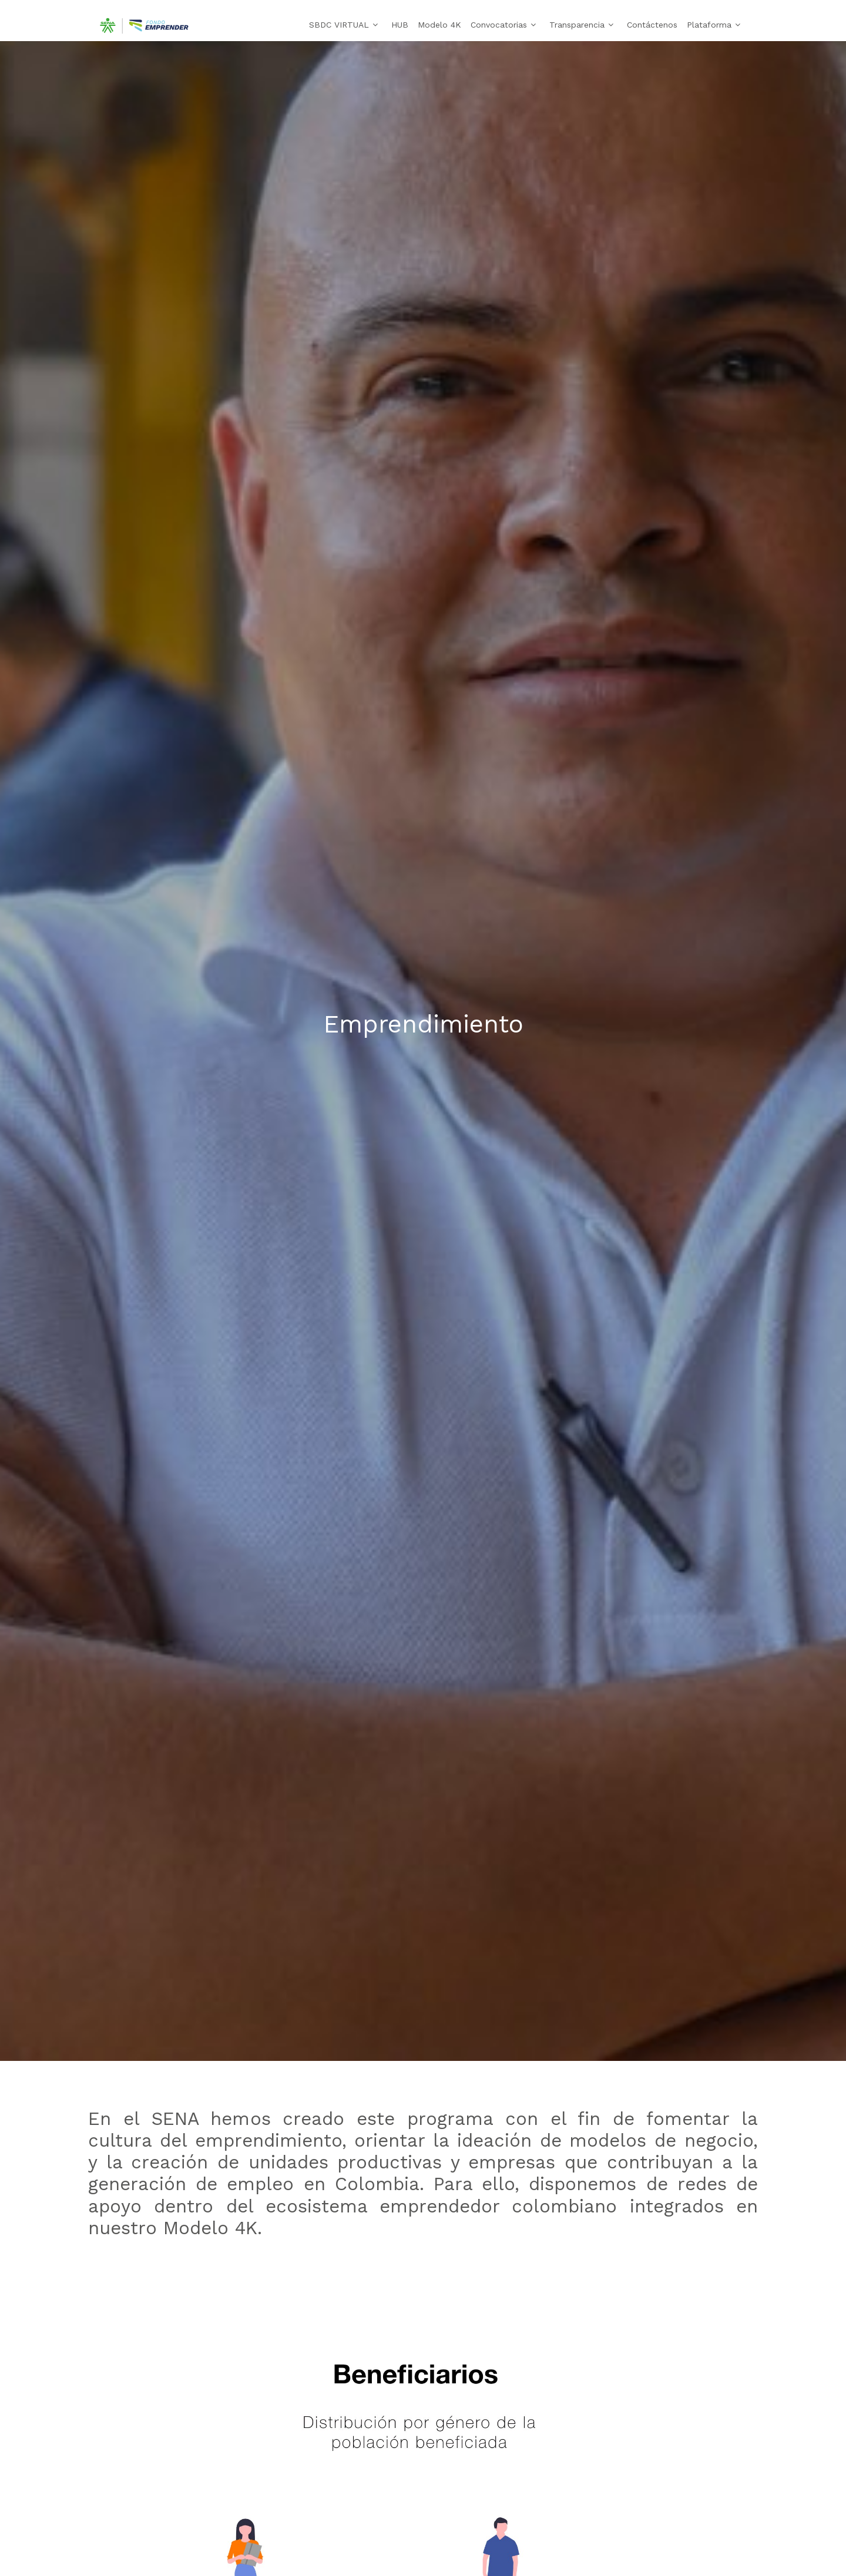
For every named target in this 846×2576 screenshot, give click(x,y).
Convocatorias (499, 24)
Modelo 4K (439, 24)
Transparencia (577, 24)
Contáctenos (652, 24)
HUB (399, 24)
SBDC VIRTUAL (339, 24)
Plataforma (709, 24)
